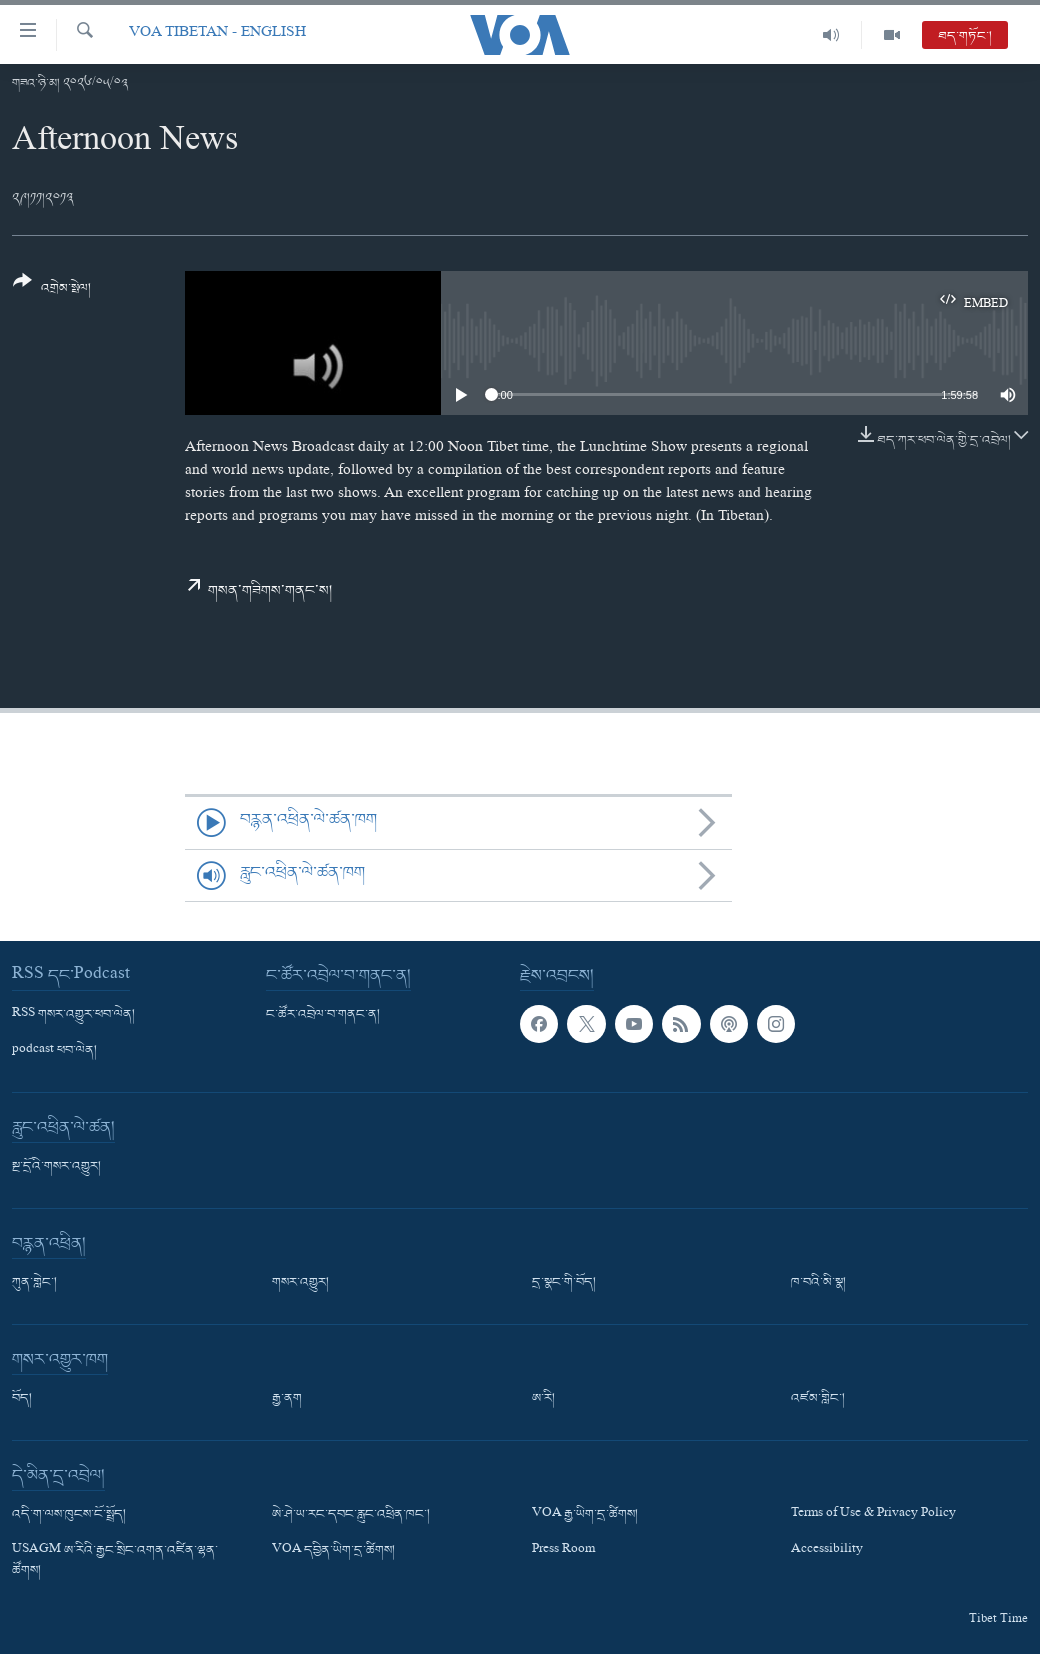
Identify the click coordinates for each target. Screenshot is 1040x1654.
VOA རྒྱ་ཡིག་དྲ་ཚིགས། (585, 1515)
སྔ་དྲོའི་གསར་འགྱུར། (56, 1167)
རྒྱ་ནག (287, 1399)
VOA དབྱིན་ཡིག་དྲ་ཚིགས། (333, 1552)
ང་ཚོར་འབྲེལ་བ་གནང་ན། (323, 1015)
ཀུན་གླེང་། (34, 1283)
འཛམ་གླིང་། (818, 1399)
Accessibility (827, 1552)
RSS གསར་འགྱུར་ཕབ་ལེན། (73, 1015)
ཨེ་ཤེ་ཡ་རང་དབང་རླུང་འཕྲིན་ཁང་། (351, 1515)
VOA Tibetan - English (217, 34)
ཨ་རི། (543, 1399)
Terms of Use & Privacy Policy (873, 1515)
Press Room (563, 1552)
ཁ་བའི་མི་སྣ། (818, 1283)
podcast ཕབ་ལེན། (54, 1051)
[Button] (52, 291)
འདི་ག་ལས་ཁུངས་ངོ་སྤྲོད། (69, 1515)
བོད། (22, 1399)
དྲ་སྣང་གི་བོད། (564, 1283)
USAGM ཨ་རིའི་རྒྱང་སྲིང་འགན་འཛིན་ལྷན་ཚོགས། (115, 1562)
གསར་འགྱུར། (300, 1283)
